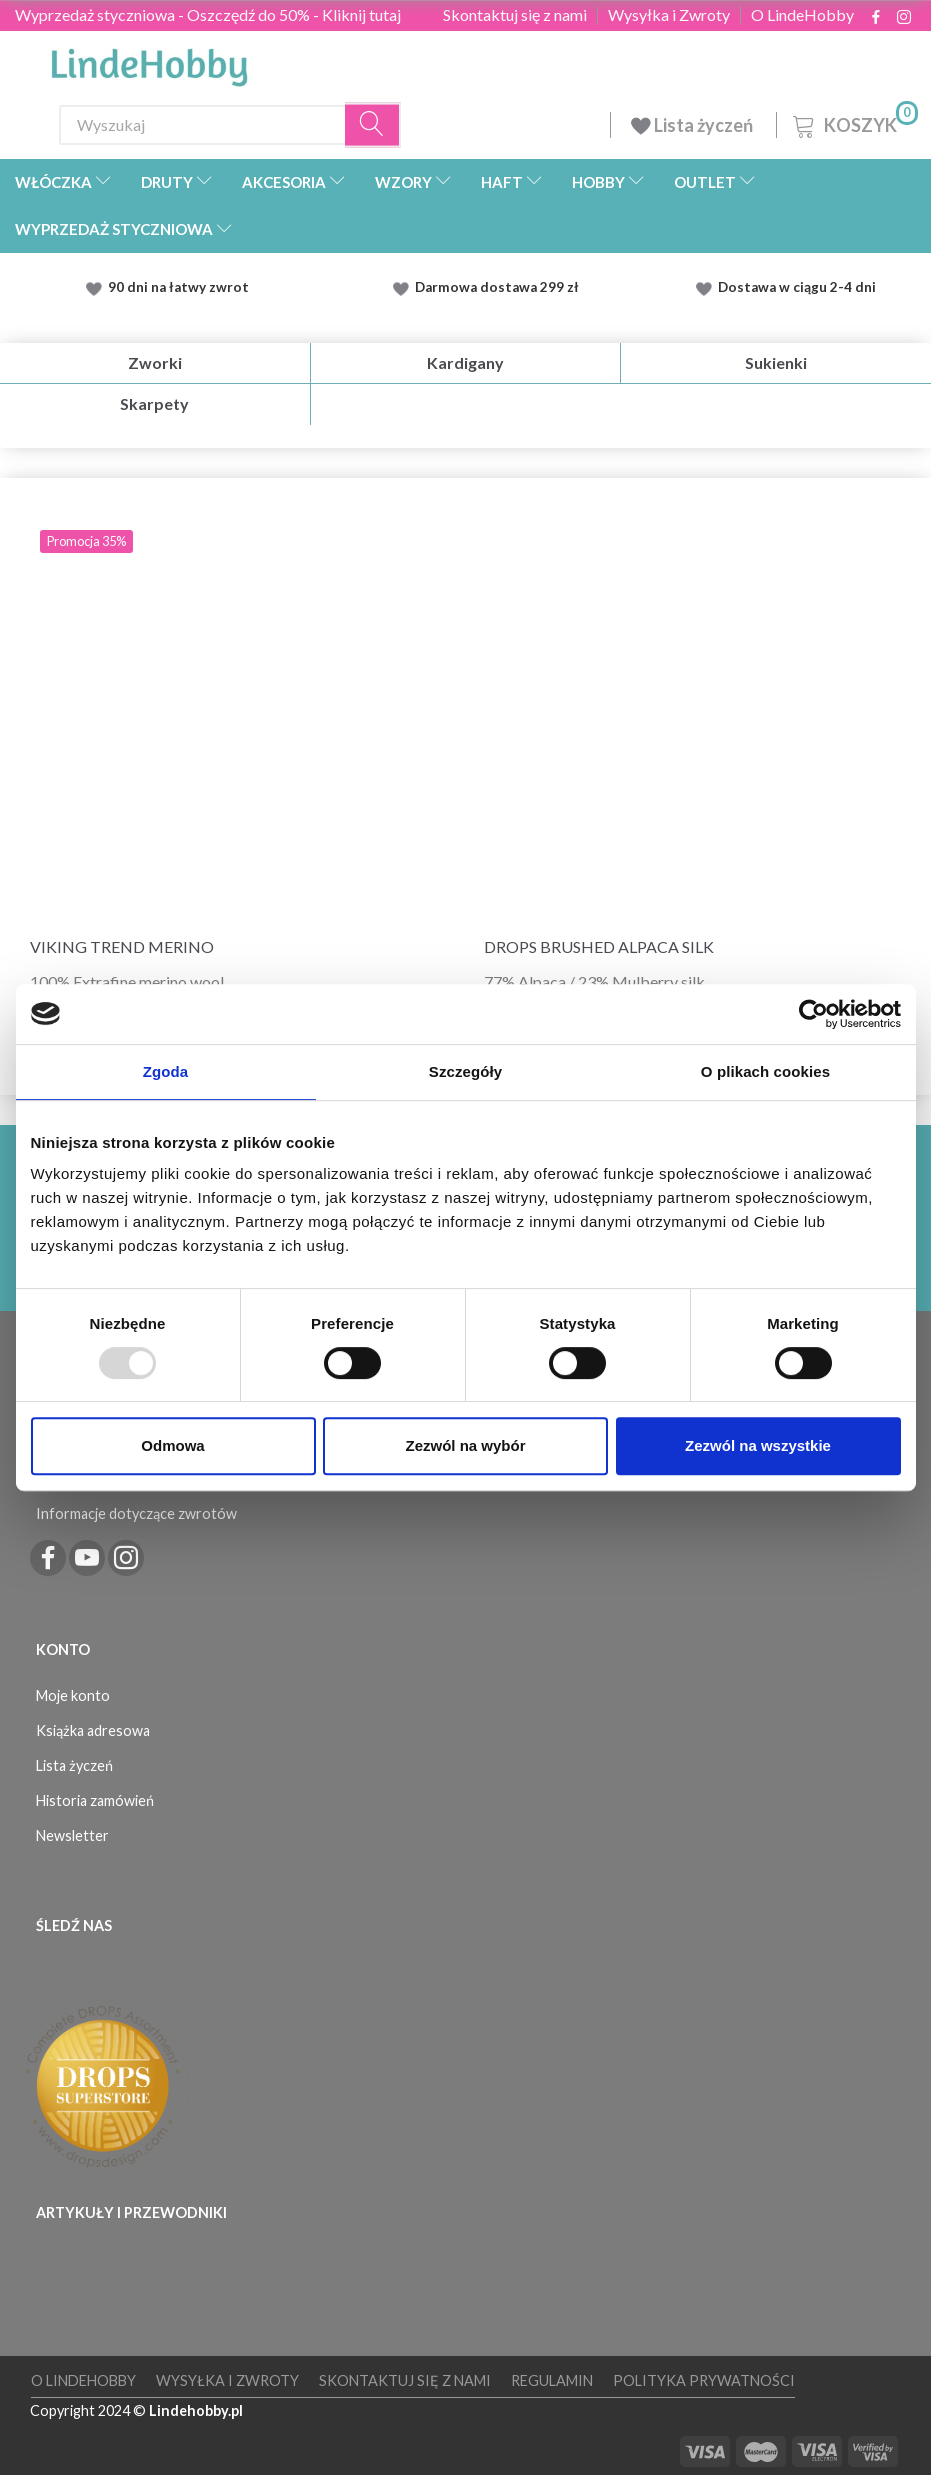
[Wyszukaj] (373, 124)
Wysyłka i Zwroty (669, 15)
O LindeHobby (802, 15)
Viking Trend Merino (122, 946)
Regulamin (552, 2380)
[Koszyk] (853, 122)
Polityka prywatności (704, 2380)
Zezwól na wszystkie (758, 1445)
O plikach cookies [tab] (765, 1071)
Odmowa (172, 1445)
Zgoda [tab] (166, 1071)
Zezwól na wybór (465, 1445)
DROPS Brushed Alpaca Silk (599, 946)
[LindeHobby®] (149, 61)
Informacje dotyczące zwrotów (136, 1513)
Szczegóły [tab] (465, 1071)
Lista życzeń (693, 125)
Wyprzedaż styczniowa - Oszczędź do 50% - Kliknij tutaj (208, 14)
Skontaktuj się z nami (515, 15)
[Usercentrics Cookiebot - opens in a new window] (813, 1014)
